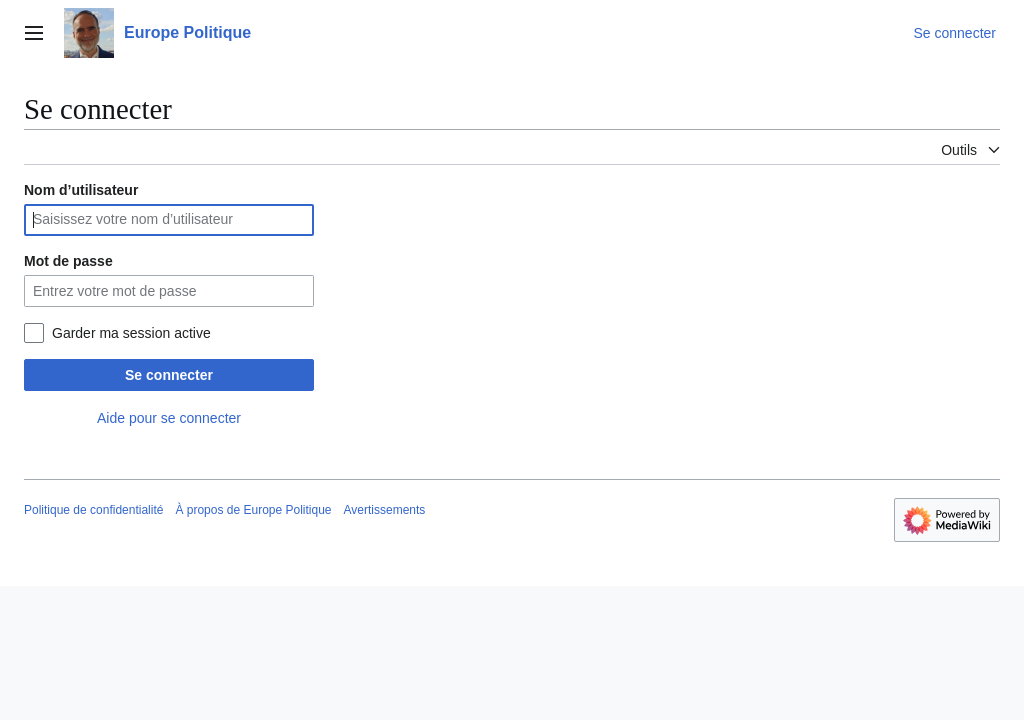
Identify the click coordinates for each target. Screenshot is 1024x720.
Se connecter (169, 375)
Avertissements (385, 510)
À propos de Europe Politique (253, 510)
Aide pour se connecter (169, 418)
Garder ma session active (131, 333)
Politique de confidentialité (93, 510)
